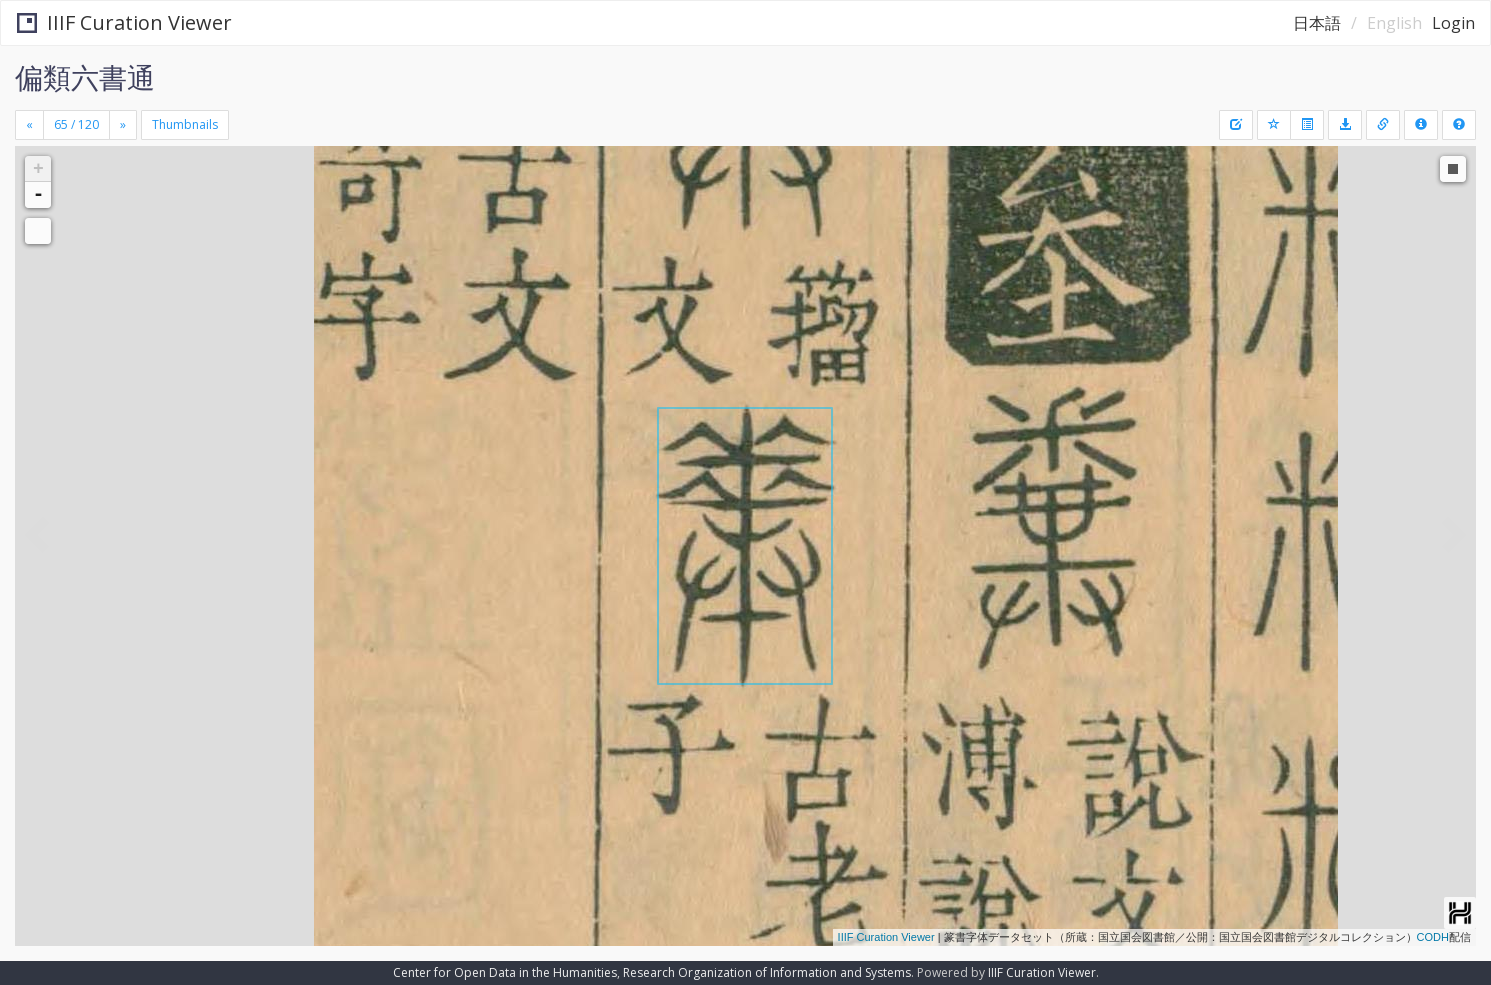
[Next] (123, 125)
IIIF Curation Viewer (124, 22)
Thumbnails (185, 124)
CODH (1433, 937)
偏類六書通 (85, 77)
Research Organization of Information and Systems (767, 972)
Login (1453, 23)
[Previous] (29, 125)
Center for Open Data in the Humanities (505, 972)
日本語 (1317, 23)
